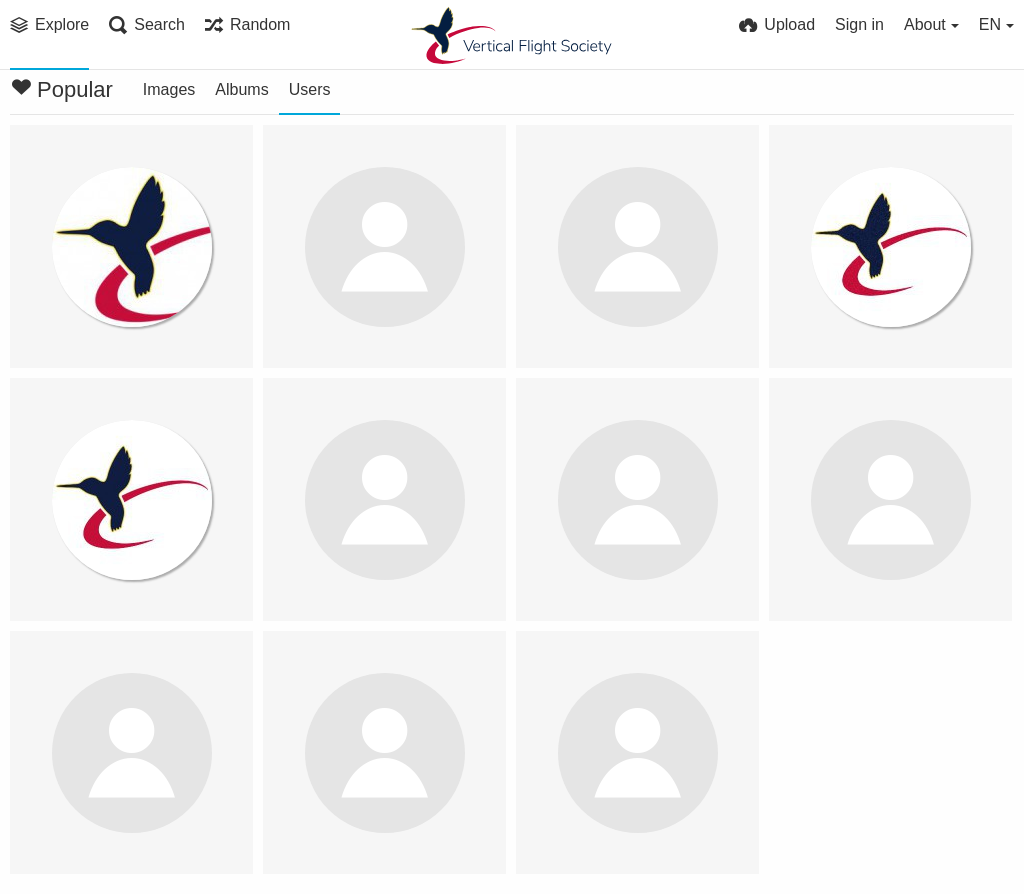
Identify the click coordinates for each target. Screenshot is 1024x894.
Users (310, 89)
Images (169, 89)
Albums (241, 89)
